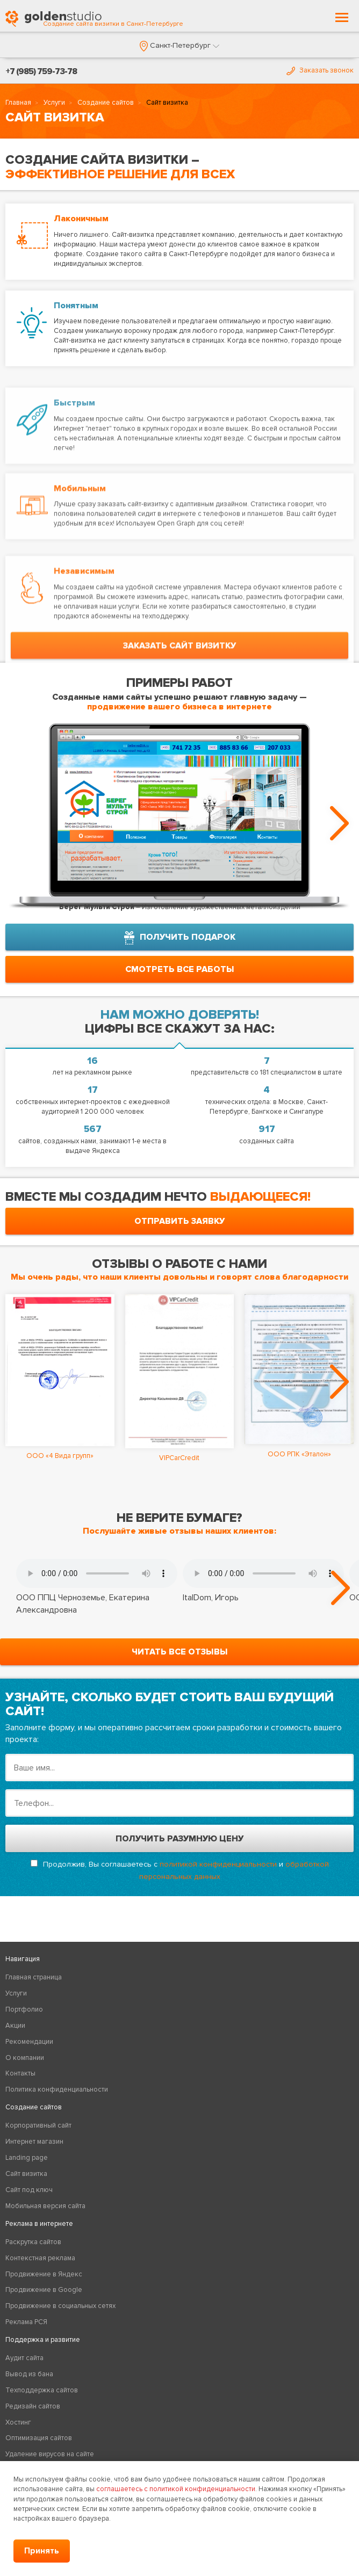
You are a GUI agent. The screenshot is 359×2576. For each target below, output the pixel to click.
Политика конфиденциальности (56, 2089)
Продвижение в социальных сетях (60, 2306)
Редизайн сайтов (32, 2406)
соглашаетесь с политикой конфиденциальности (175, 2489)
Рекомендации (29, 2041)
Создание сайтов (105, 102)
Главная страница (33, 1977)
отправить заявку (179, 1221)
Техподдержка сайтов (41, 2390)
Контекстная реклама (40, 2258)
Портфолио (24, 2009)
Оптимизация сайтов (38, 2438)
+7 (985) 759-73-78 (41, 71)
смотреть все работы (179, 969)
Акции (15, 2025)
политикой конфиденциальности (218, 1864)
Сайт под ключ (29, 2190)
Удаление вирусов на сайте (49, 2454)
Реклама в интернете (39, 2223)
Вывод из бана (29, 2374)
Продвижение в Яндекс (43, 2274)
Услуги (54, 102)
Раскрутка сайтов (33, 2242)
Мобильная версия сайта (45, 2206)
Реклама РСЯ (26, 2322)
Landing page (26, 2157)
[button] (179, 45)
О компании (24, 2057)
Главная (18, 102)
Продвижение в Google (43, 2289)
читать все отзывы (180, 1651)
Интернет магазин (34, 2141)
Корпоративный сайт (38, 2125)
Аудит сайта (24, 2358)
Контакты (20, 2073)
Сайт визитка (26, 2173)
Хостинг (18, 2422)
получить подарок (179, 938)
